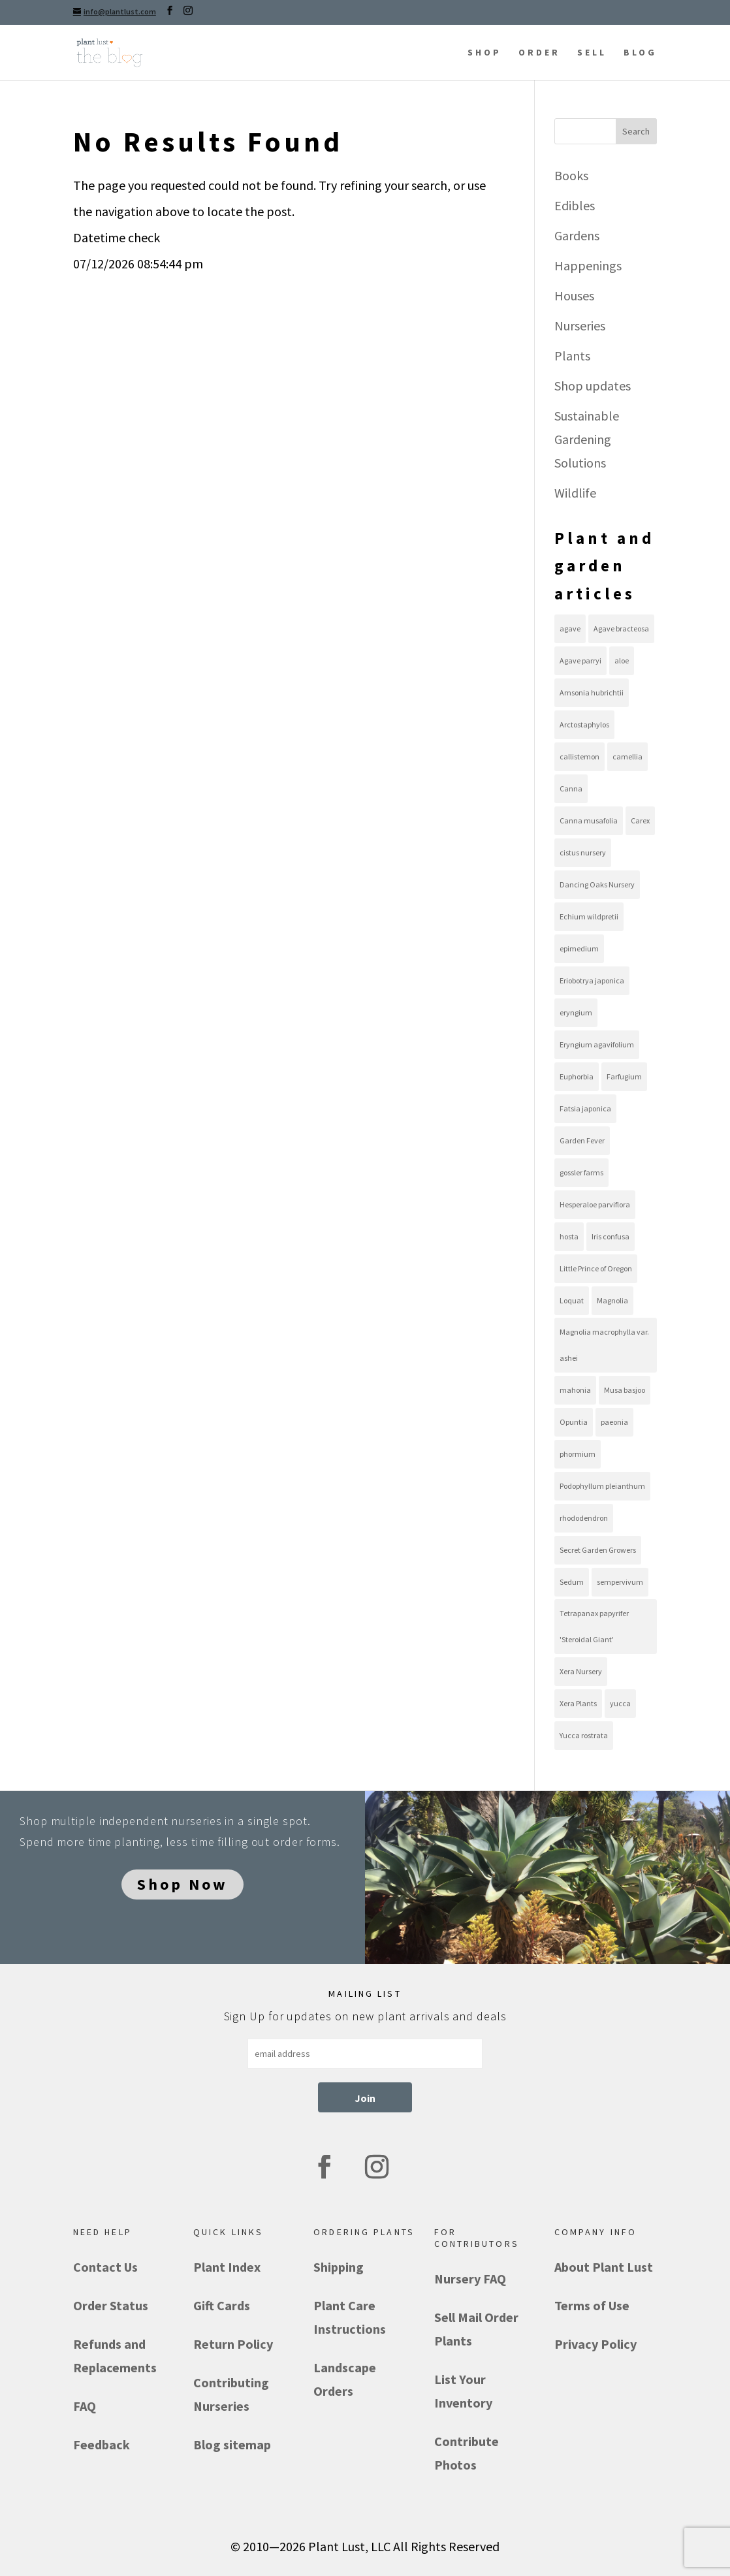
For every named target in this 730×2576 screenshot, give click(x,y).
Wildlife (575, 493)
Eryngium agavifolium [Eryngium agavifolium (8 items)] (597, 1044)
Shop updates (592, 385)
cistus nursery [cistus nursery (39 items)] (583, 852)
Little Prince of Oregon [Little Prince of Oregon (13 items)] (596, 1268)
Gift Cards (221, 2305)
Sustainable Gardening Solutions (586, 439)
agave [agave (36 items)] (570, 628)
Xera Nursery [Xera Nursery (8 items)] (581, 1671)
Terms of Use (591, 2305)
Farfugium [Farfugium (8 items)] (624, 1076)
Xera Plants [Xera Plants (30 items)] (578, 1703)
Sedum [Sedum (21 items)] (572, 1582)
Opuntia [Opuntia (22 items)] (574, 1422)
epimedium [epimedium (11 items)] (579, 948)
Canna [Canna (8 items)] (571, 788)
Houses (574, 295)
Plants (572, 355)
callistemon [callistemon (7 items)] (579, 756)
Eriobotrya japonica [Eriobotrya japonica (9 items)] (592, 980)
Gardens (576, 235)
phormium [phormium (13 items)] (577, 1454)
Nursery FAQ (470, 2278)
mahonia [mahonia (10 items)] (575, 1390)
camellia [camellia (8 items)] (627, 756)
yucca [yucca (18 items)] (620, 1703)
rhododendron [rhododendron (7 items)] (584, 1518)
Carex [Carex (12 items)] (640, 820)
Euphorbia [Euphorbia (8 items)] (577, 1076)
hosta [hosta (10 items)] (569, 1236)
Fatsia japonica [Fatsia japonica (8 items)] (585, 1108)
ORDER (539, 52)
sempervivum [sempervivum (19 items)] (620, 1582)
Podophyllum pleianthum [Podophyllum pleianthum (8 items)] (602, 1486)
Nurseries (579, 325)
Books (571, 175)
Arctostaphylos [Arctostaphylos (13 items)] (584, 724)
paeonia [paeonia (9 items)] (614, 1422)
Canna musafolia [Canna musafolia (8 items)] (589, 820)
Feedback (101, 2444)
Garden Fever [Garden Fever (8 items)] (582, 1140)
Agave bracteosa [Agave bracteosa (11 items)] (621, 628)
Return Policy (233, 2344)
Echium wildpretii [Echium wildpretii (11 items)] (589, 916)
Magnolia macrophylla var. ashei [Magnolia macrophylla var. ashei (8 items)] (604, 1345)
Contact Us (105, 2267)
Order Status (110, 2305)
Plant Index (227, 2267)
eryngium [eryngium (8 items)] (576, 1012)
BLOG (640, 52)
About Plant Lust (603, 2267)
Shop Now (182, 1884)
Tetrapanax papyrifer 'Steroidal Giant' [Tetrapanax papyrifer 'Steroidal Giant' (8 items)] (594, 1626)
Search (636, 131)
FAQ (84, 2406)
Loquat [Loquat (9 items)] (572, 1300)
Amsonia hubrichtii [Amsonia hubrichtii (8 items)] (592, 692)
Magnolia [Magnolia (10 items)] (612, 1300)
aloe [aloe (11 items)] (621, 660)
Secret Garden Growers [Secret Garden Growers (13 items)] (598, 1550)
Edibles (574, 205)
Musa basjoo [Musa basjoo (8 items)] (624, 1390)
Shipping (338, 2267)
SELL (592, 52)
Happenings (588, 265)
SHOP (484, 52)
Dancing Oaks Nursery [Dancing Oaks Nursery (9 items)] (597, 884)
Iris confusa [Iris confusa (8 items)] (610, 1236)
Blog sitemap (232, 2444)
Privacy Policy (595, 2344)
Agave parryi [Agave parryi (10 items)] (580, 660)
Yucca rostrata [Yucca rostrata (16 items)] (584, 1735)
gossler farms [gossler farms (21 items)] (581, 1172)
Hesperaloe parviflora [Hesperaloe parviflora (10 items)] (595, 1204)
